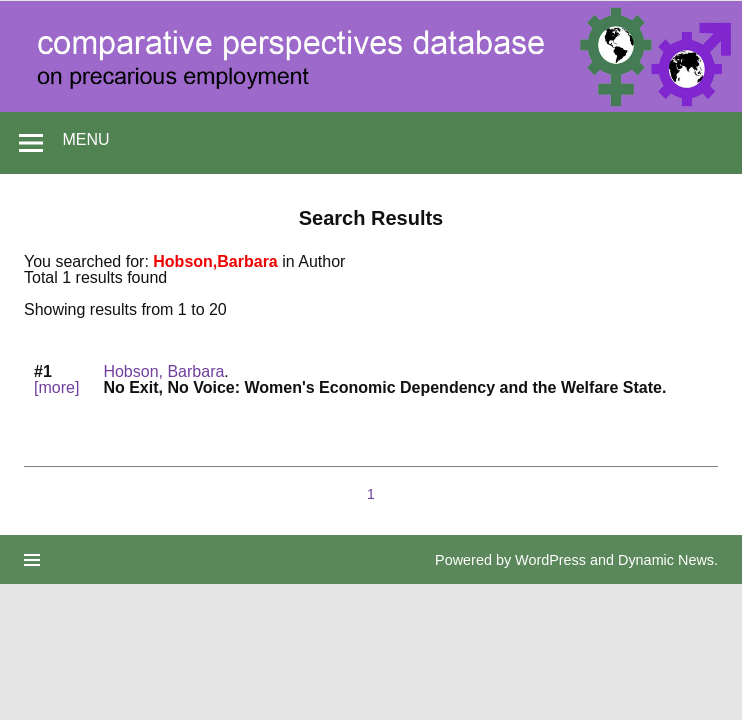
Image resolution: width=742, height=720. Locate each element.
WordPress (550, 560)
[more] (56, 387)
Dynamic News (666, 560)
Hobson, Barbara (163, 371)
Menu (85, 139)
